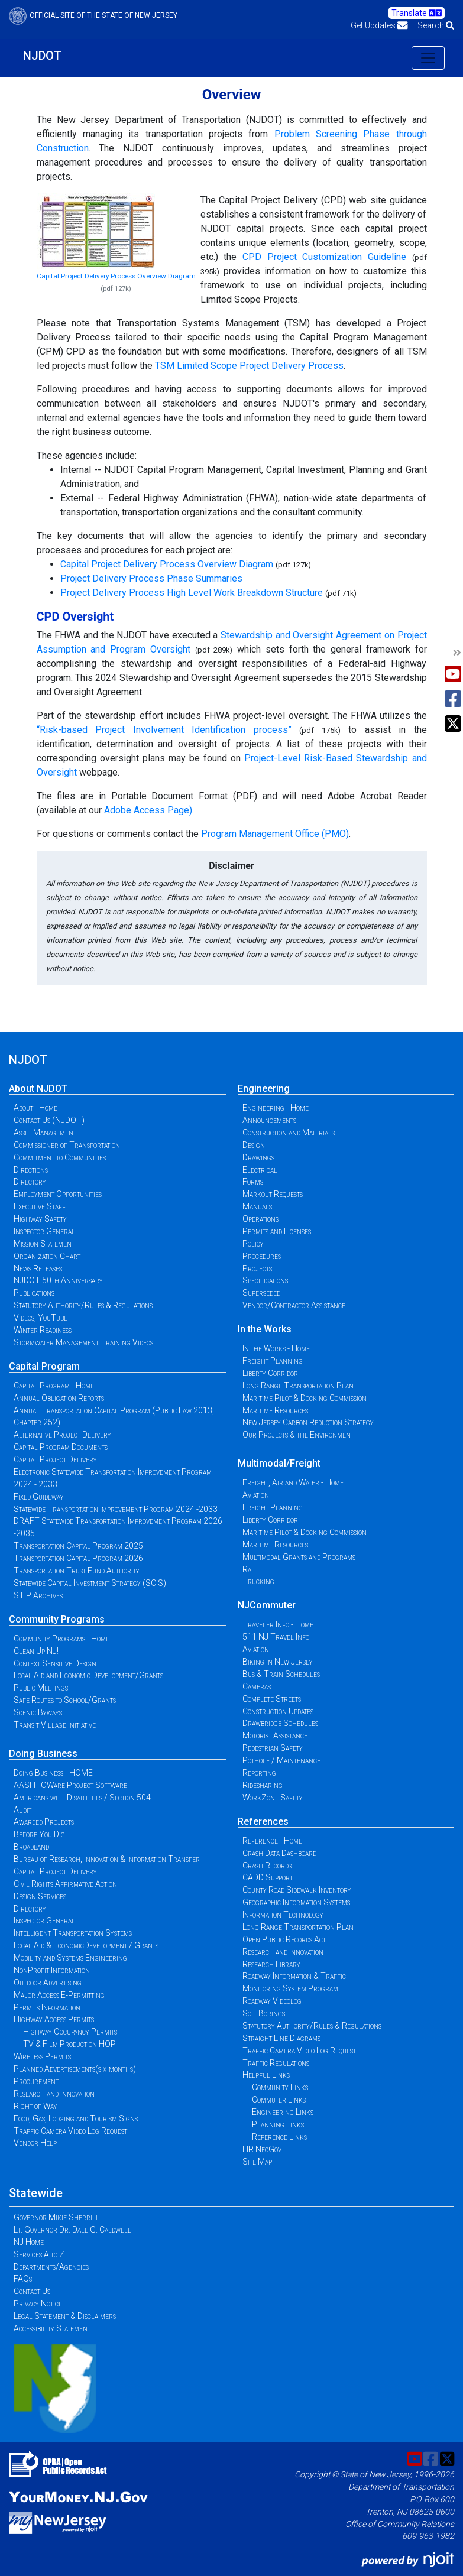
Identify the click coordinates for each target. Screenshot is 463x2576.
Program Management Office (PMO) (275, 833)
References (263, 1821)
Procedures (261, 1256)
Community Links (280, 2087)
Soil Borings (263, 2013)
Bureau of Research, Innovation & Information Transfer (107, 1859)
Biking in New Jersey (277, 1661)
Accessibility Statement (52, 2328)
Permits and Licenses (276, 1231)
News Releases (38, 1268)
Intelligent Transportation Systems (73, 1933)
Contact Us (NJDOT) (49, 1120)
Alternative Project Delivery (62, 1434)
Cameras (256, 1686)
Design (253, 1145)
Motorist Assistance (274, 1735)
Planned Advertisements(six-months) (75, 2069)
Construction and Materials (288, 1132)
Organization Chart (47, 1256)
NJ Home (29, 2242)
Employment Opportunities (58, 1194)
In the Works (265, 1329)
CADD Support (267, 1877)
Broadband (31, 1846)
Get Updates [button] (379, 25)
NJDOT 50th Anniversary (58, 1280)
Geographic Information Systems (296, 1902)
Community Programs (57, 1619)
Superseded (261, 1292)
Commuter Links (279, 2099)
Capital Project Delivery (55, 1459)
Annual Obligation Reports (59, 1398)
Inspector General (44, 1231)
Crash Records (267, 1865)
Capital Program (44, 1366)
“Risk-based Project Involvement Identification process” (164, 729)
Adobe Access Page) (148, 810)
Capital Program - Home (54, 1385)
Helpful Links (266, 2074)
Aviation (255, 1495)
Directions (31, 1170)
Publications (34, 1292)
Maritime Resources (275, 1410)
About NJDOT (38, 1088)
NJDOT (42, 55)
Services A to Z (39, 2254)
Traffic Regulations (275, 2063)
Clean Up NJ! (36, 1651)
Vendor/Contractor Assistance (293, 1305)
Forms (252, 1181)
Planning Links (278, 2124)
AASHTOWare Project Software (70, 1785)
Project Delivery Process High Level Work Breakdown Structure (191, 592)
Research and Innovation (54, 2093)
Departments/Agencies (51, 2267)
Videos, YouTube (40, 1317)
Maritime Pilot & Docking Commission (304, 1398)
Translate (416, 13)
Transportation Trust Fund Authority (77, 1570)
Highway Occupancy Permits (70, 2031)
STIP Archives (38, 1595)
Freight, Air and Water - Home (293, 1482)
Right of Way (35, 2106)
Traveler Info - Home (277, 1624)
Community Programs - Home (61, 1638)
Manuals (257, 1206)
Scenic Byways (38, 1712)
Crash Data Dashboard (279, 1853)
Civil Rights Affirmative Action (65, 1884)
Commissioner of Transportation (67, 1145)
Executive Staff (40, 1206)
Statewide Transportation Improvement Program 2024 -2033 (116, 1509)
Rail (249, 1569)
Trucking (258, 1581)
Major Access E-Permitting (59, 1995)
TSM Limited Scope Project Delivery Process (249, 365)
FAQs (23, 2278)
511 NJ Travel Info (275, 1636)
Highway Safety (40, 1219)
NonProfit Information (52, 1970)
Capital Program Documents (61, 1447)
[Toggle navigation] (428, 58)
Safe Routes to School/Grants (65, 1700)
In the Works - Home (276, 1348)
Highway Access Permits (54, 2019)
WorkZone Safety (272, 1797)
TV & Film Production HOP (69, 2044)
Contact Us (32, 2291)
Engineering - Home (275, 1107)
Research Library (271, 1964)
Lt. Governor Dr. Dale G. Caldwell (72, 2229)
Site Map (257, 2161)
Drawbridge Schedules (280, 1723)
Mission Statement (44, 1243)
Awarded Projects (44, 1821)
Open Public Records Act (284, 1939)
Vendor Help (35, 2142)
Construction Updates (277, 1711)
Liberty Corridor (270, 1373)
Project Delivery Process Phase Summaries (151, 578)
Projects (257, 1268)
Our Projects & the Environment (298, 1434)
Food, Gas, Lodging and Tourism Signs (76, 2118)
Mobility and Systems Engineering (70, 1957)
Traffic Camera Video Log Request (70, 2131)
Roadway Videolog (272, 2001)
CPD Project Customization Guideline (324, 256)
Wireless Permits (42, 2056)
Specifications (265, 1280)
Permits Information (47, 2007)
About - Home (35, 1107)
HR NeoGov (261, 2149)
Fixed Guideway (39, 1496)
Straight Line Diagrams (281, 2038)
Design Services (40, 1896)
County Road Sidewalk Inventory (296, 1889)
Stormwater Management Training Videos (83, 1342)
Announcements (269, 1120)
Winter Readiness (43, 1330)
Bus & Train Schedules (281, 1674)
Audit (22, 1810)
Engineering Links (282, 2112)
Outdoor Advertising (48, 1982)
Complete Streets (271, 1699)
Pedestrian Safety (272, 1748)
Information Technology (282, 1914)
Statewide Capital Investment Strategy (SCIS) (90, 1583)
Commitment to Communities (60, 1157)
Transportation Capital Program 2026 (78, 1558)
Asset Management (45, 1132)
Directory (30, 1181)
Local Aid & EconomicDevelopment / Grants (86, 1945)
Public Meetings (41, 1687)
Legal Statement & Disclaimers (65, 2316)
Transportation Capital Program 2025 (78, 1545)
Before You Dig (39, 1834)
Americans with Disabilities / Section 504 (82, 1797)
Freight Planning (272, 1360)
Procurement (36, 2081)
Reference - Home (272, 1840)
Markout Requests (272, 1194)
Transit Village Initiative (55, 1725)
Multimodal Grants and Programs (298, 1557)
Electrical (259, 1170)
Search (435, 25)
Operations (260, 1219)
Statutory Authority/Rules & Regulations (83, 1305)
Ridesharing (262, 1785)
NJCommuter (267, 1605)
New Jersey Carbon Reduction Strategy (308, 1422)
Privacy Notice (38, 2303)
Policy (253, 1243)
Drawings (258, 1157)
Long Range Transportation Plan (298, 1385)
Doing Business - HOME (53, 1772)
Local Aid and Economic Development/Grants (88, 1675)
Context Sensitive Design (55, 1663)
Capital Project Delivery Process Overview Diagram (116, 276)
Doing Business (43, 1753)
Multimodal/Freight (279, 1463)
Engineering (264, 1088)
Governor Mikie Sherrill (56, 2217)
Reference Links (279, 2137)
